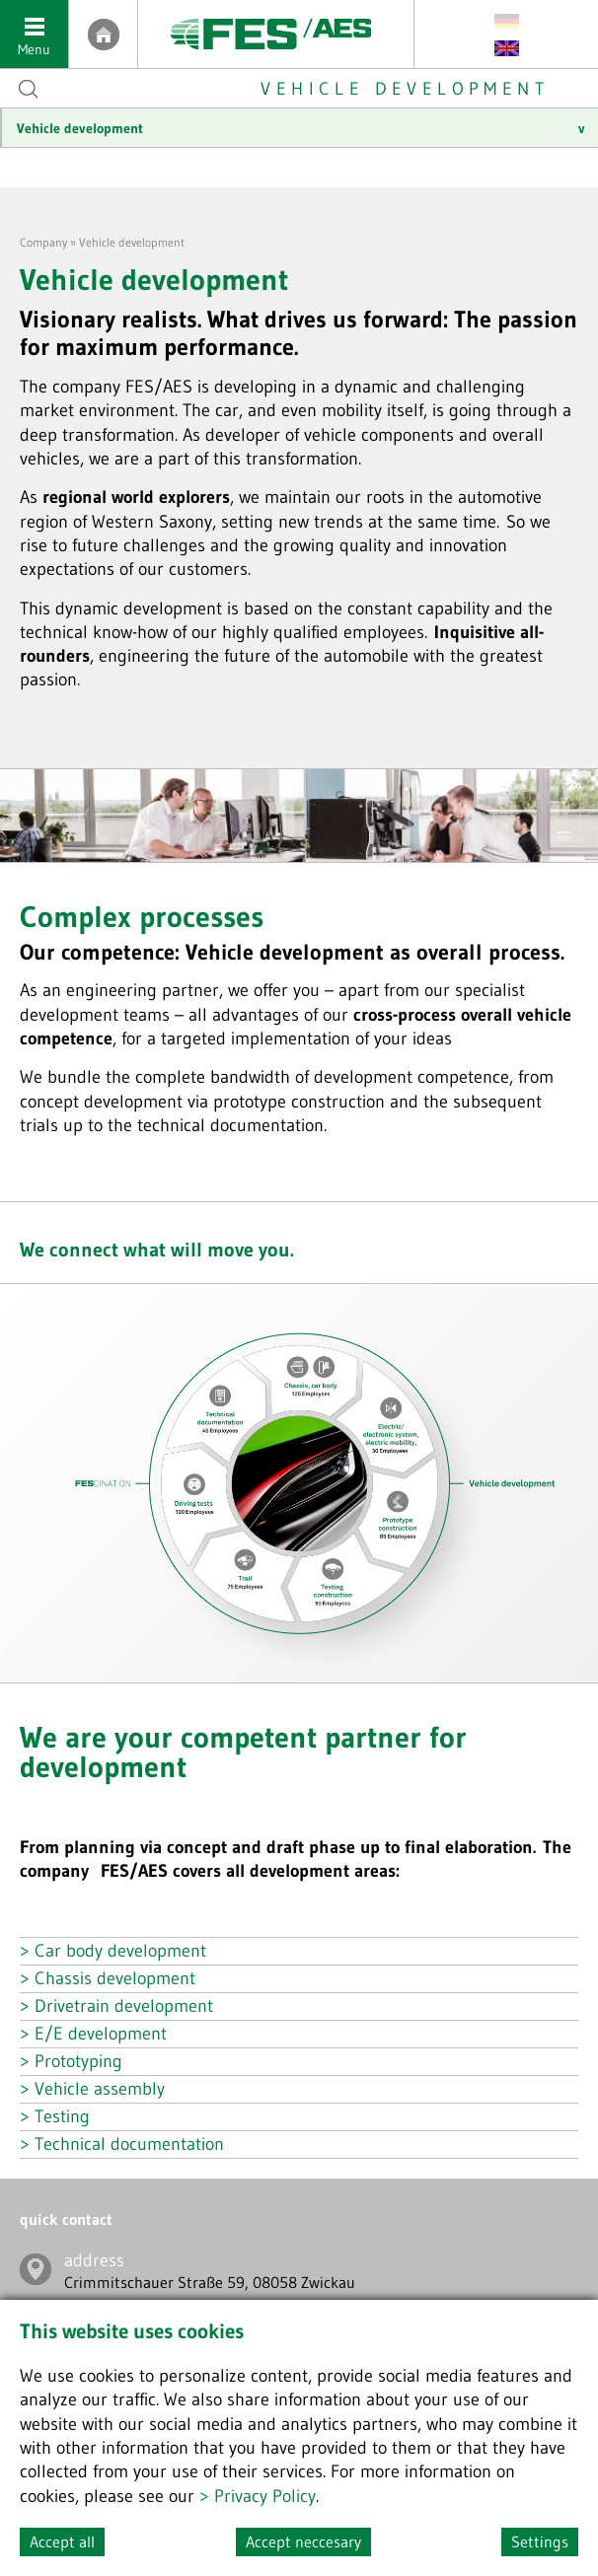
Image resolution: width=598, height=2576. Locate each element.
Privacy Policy (265, 2496)
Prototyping (78, 2061)
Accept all (62, 2541)
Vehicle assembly (100, 2089)
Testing (62, 2116)
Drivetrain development (124, 2006)
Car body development (120, 1951)
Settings (539, 2541)
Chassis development (115, 1978)
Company (43, 242)
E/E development (101, 2033)
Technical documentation (129, 2144)
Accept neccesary (303, 2541)
